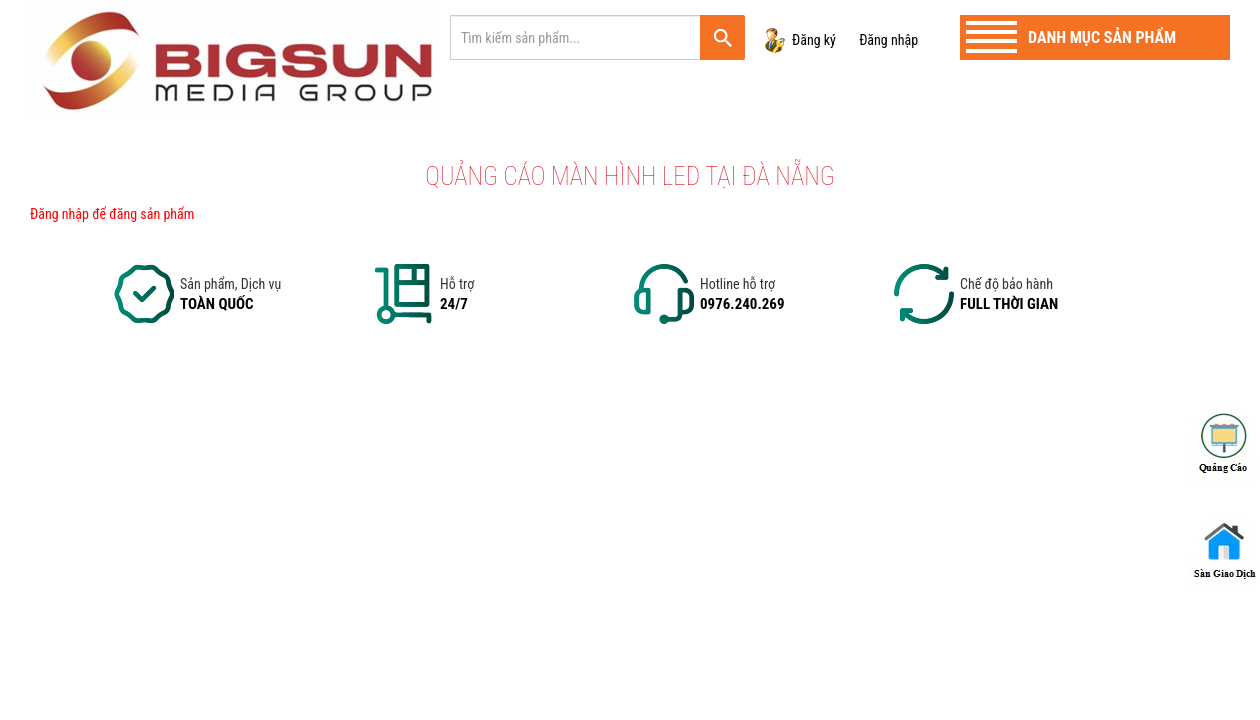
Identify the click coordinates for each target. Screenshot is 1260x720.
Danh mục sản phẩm (1102, 37)
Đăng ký (814, 40)
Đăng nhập (888, 40)
